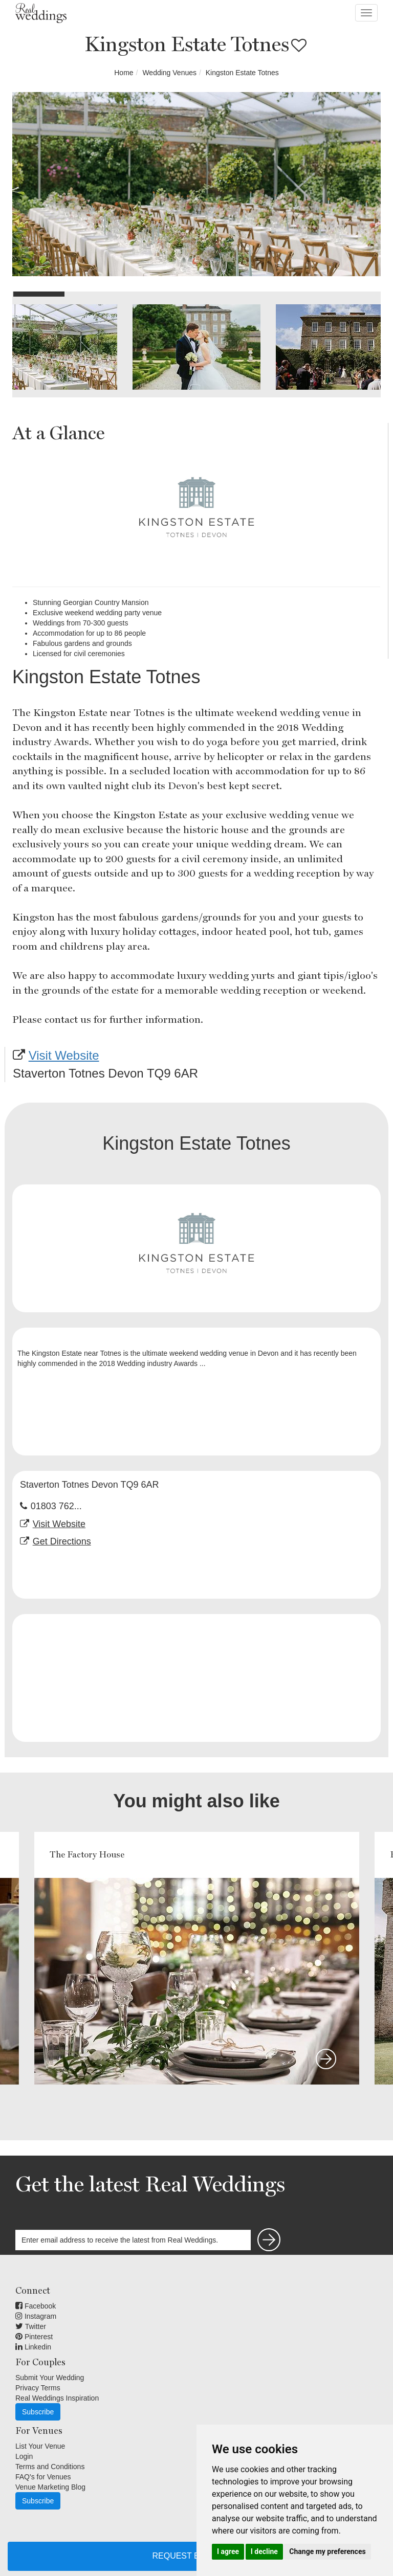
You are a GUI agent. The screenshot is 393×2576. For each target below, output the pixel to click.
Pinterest (34, 2337)
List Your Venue (40, 2446)
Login (24, 2456)
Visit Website (64, 1055)
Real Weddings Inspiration (57, 2398)
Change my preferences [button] (327, 2551)
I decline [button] (264, 2551)
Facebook (35, 2306)
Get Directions (62, 1541)
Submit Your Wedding (49, 2377)
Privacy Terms (37, 2388)
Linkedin (33, 2347)
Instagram (35, 2316)
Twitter (30, 2326)
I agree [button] (228, 2551)
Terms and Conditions (49, 2466)
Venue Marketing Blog (50, 2487)
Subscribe (38, 2412)
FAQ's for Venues (43, 2477)
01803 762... (56, 1506)
